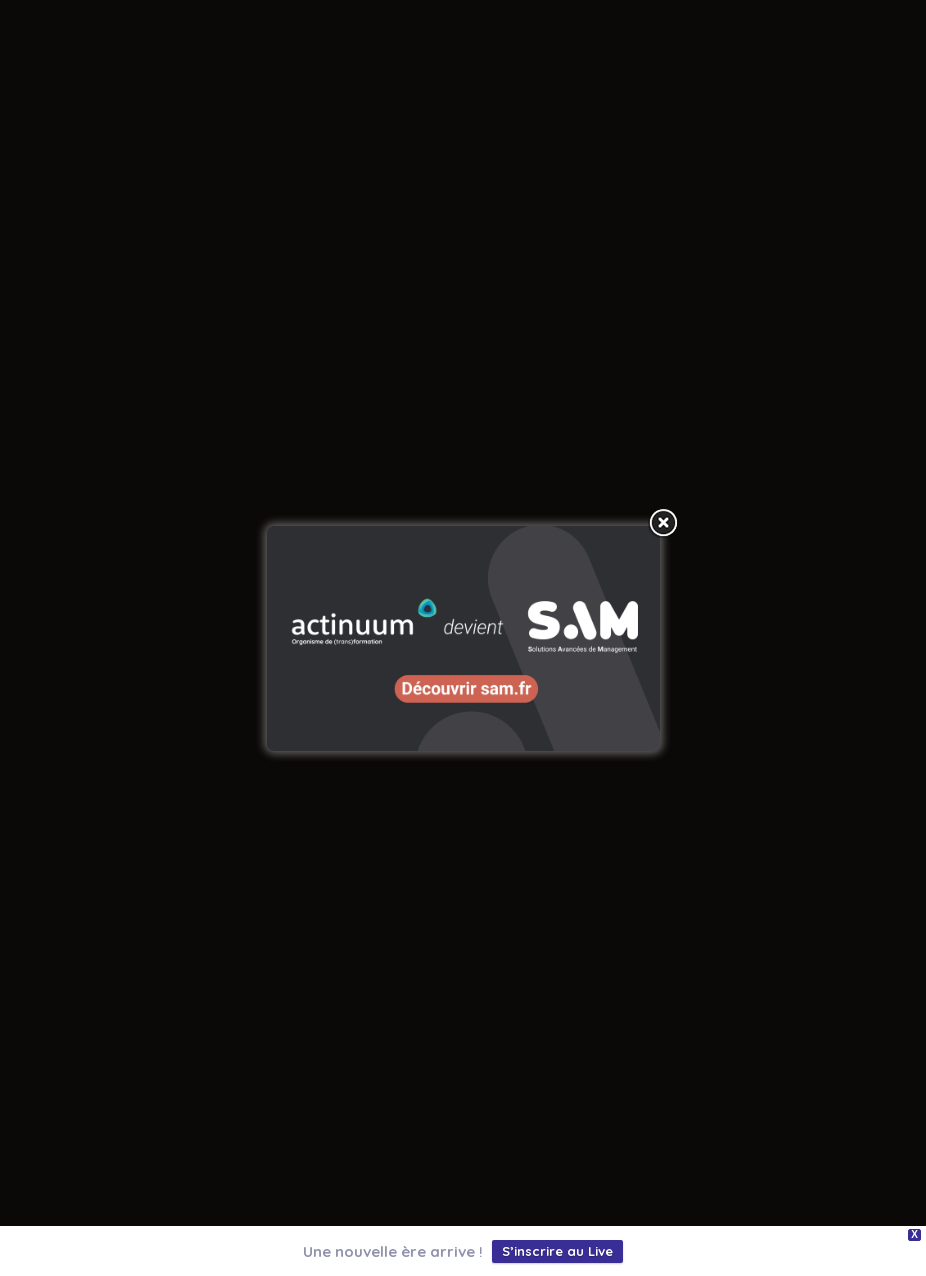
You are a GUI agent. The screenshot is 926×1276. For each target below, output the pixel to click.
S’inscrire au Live (557, 1251)
